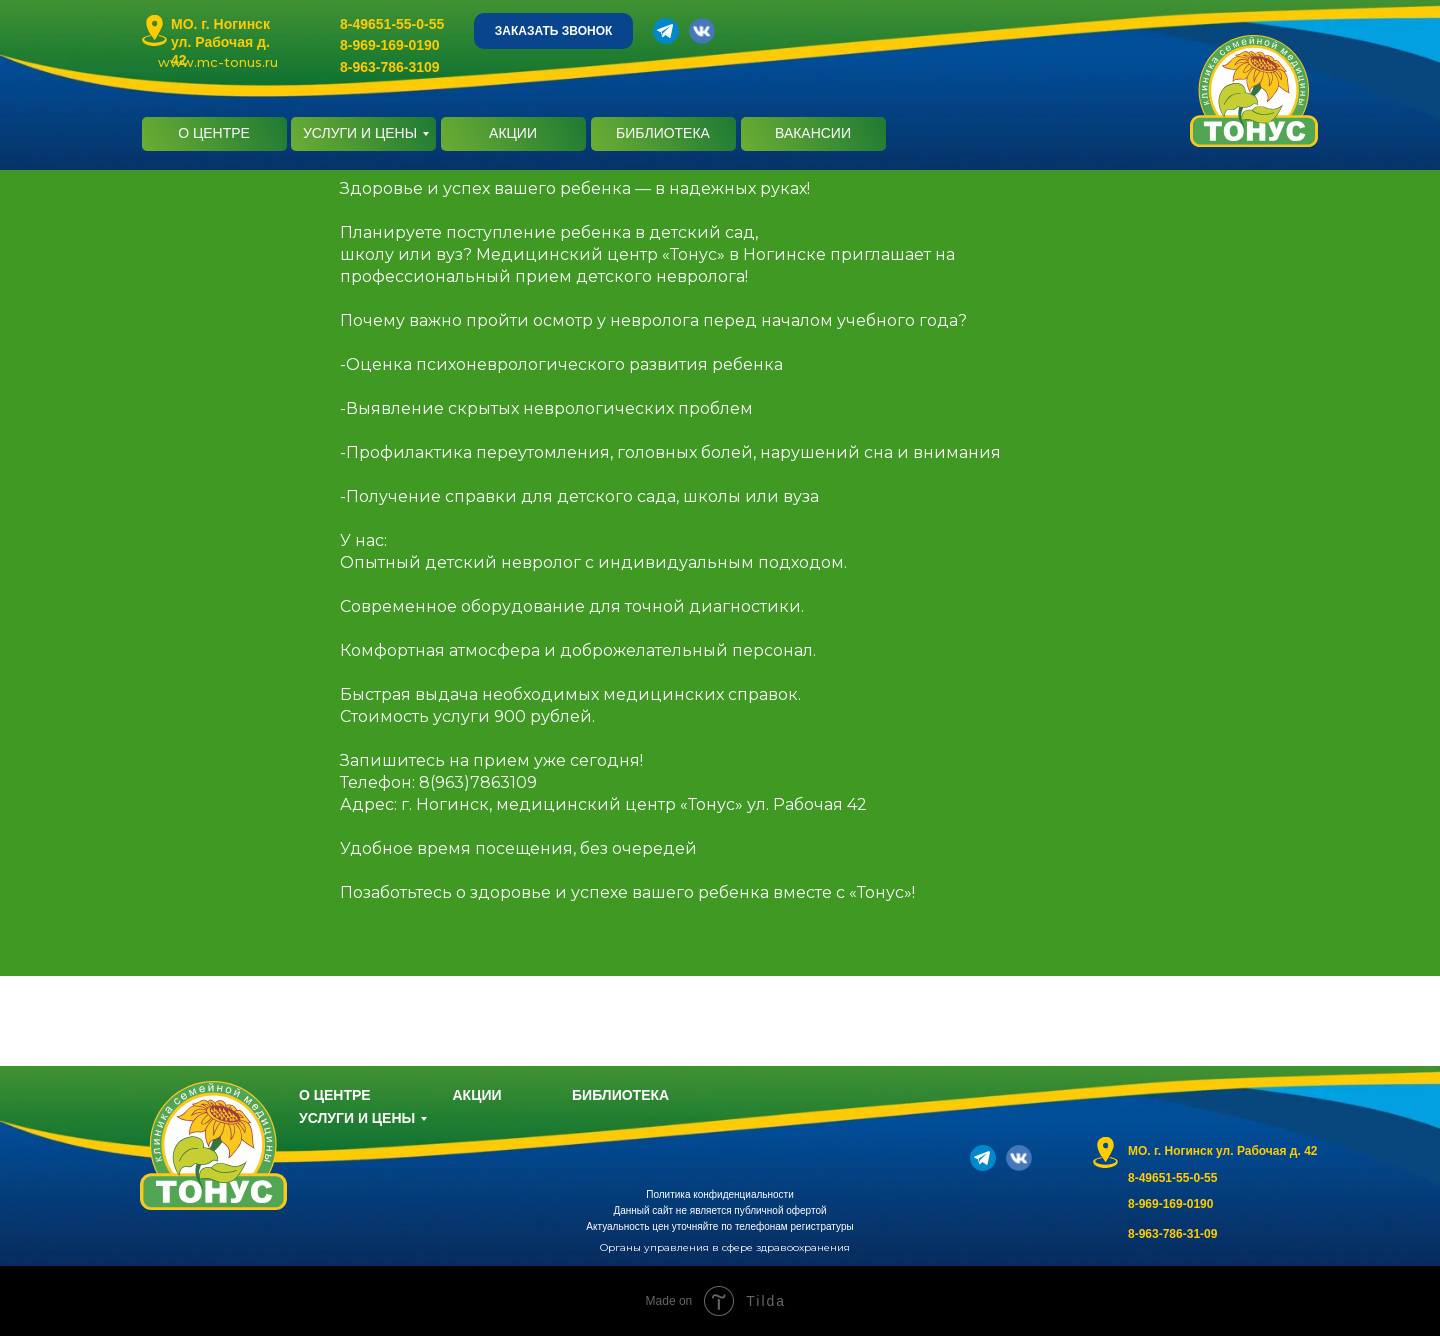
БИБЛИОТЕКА (663, 133)
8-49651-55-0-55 (392, 24)
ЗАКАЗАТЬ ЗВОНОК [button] (554, 31)
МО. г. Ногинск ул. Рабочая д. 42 (220, 42)
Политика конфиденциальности (720, 1194)
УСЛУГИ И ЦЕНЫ (360, 133)
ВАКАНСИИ (813, 133)
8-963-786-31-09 (1172, 1234)
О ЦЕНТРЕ (214, 133)
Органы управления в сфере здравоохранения (725, 1247)
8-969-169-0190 (390, 45)
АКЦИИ (513, 133)
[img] (154, 30)
